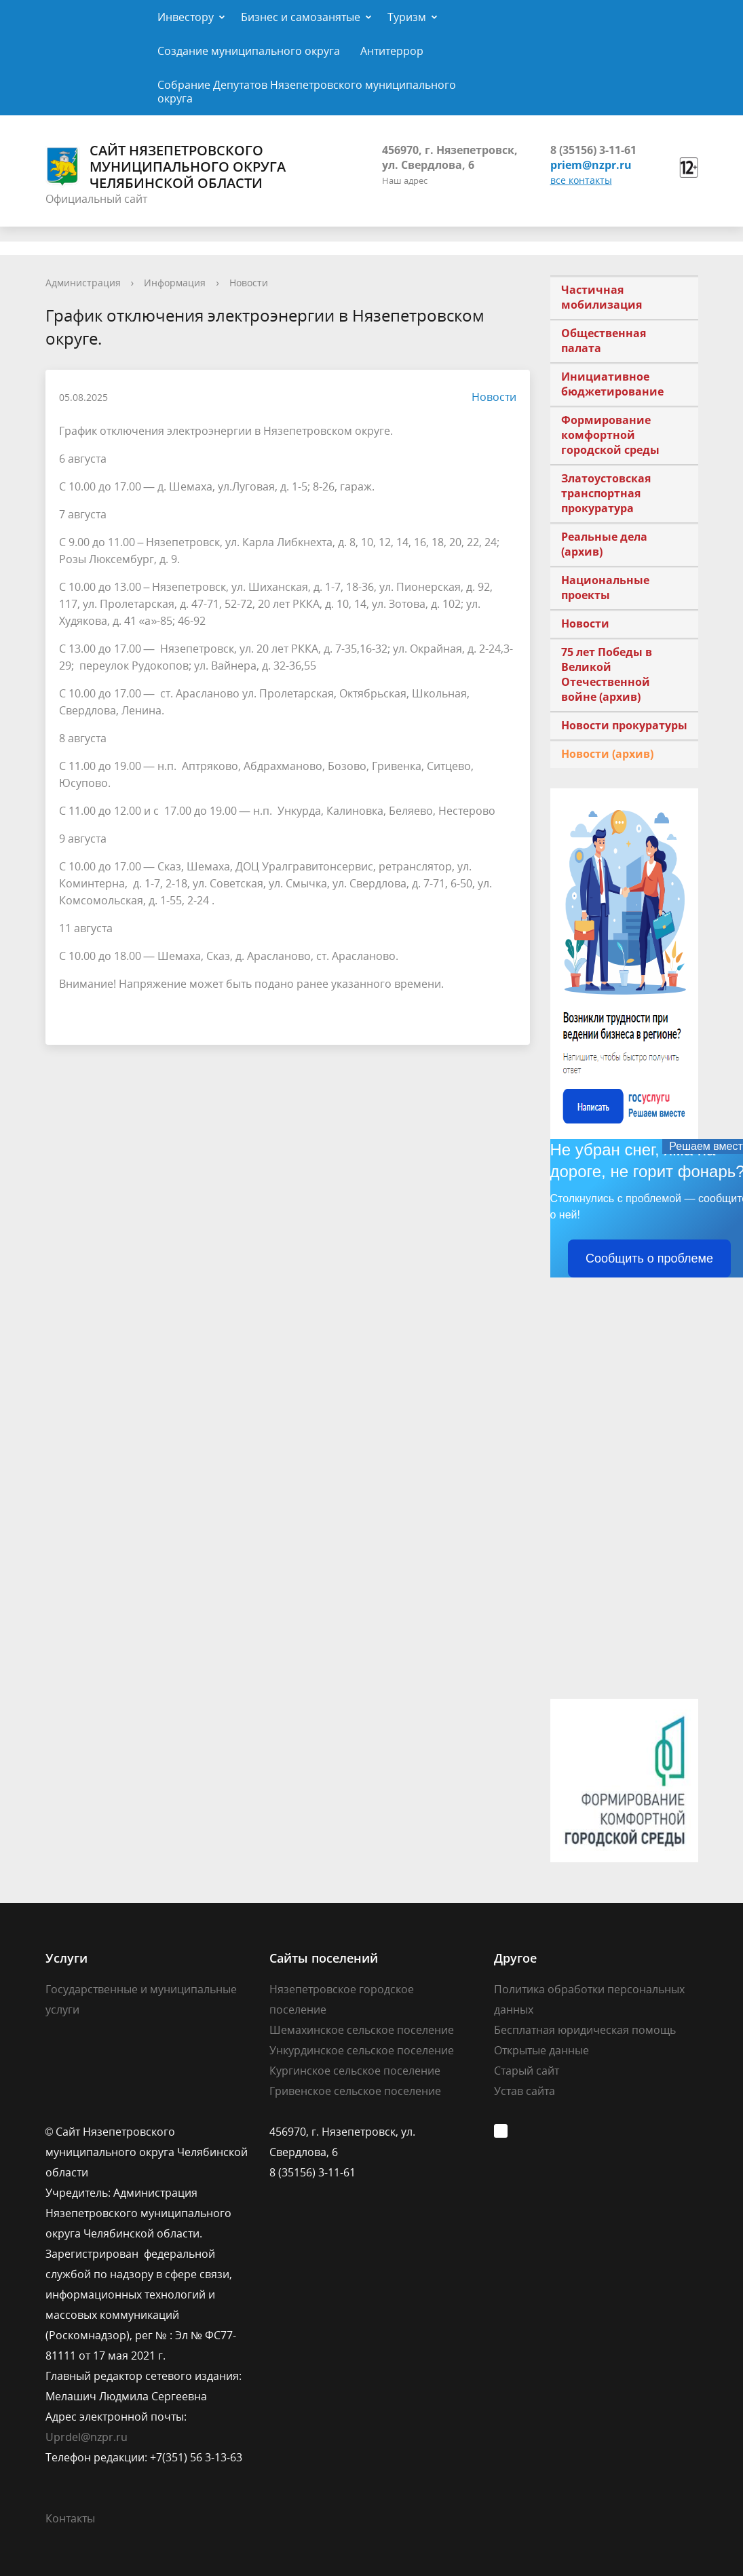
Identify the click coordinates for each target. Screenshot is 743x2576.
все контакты (581, 180)
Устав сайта (524, 2090)
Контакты (70, 2518)
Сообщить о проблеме (649, 1258)
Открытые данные (541, 2050)
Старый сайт (526, 2070)
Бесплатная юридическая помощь (585, 2029)
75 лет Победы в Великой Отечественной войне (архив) (606, 674)
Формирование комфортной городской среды (610, 434)
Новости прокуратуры (624, 725)
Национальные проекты (605, 587)
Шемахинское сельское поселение (361, 2029)
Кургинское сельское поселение (354, 2070)
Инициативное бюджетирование (612, 384)
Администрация (83, 282)
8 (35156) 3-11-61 (593, 149)
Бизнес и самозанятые (300, 16)
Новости (248, 282)
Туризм (406, 16)
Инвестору (185, 16)
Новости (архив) (607, 753)
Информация (175, 282)
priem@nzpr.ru (591, 164)
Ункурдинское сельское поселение (361, 2050)
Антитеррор (391, 50)
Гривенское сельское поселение (355, 2090)
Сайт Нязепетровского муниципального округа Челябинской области (165, 166)
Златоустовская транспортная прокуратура (606, 493)
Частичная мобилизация (601, 297)
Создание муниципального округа (248, 50)
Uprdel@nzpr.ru (86, 2436)
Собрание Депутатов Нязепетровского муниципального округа (306, 91)
